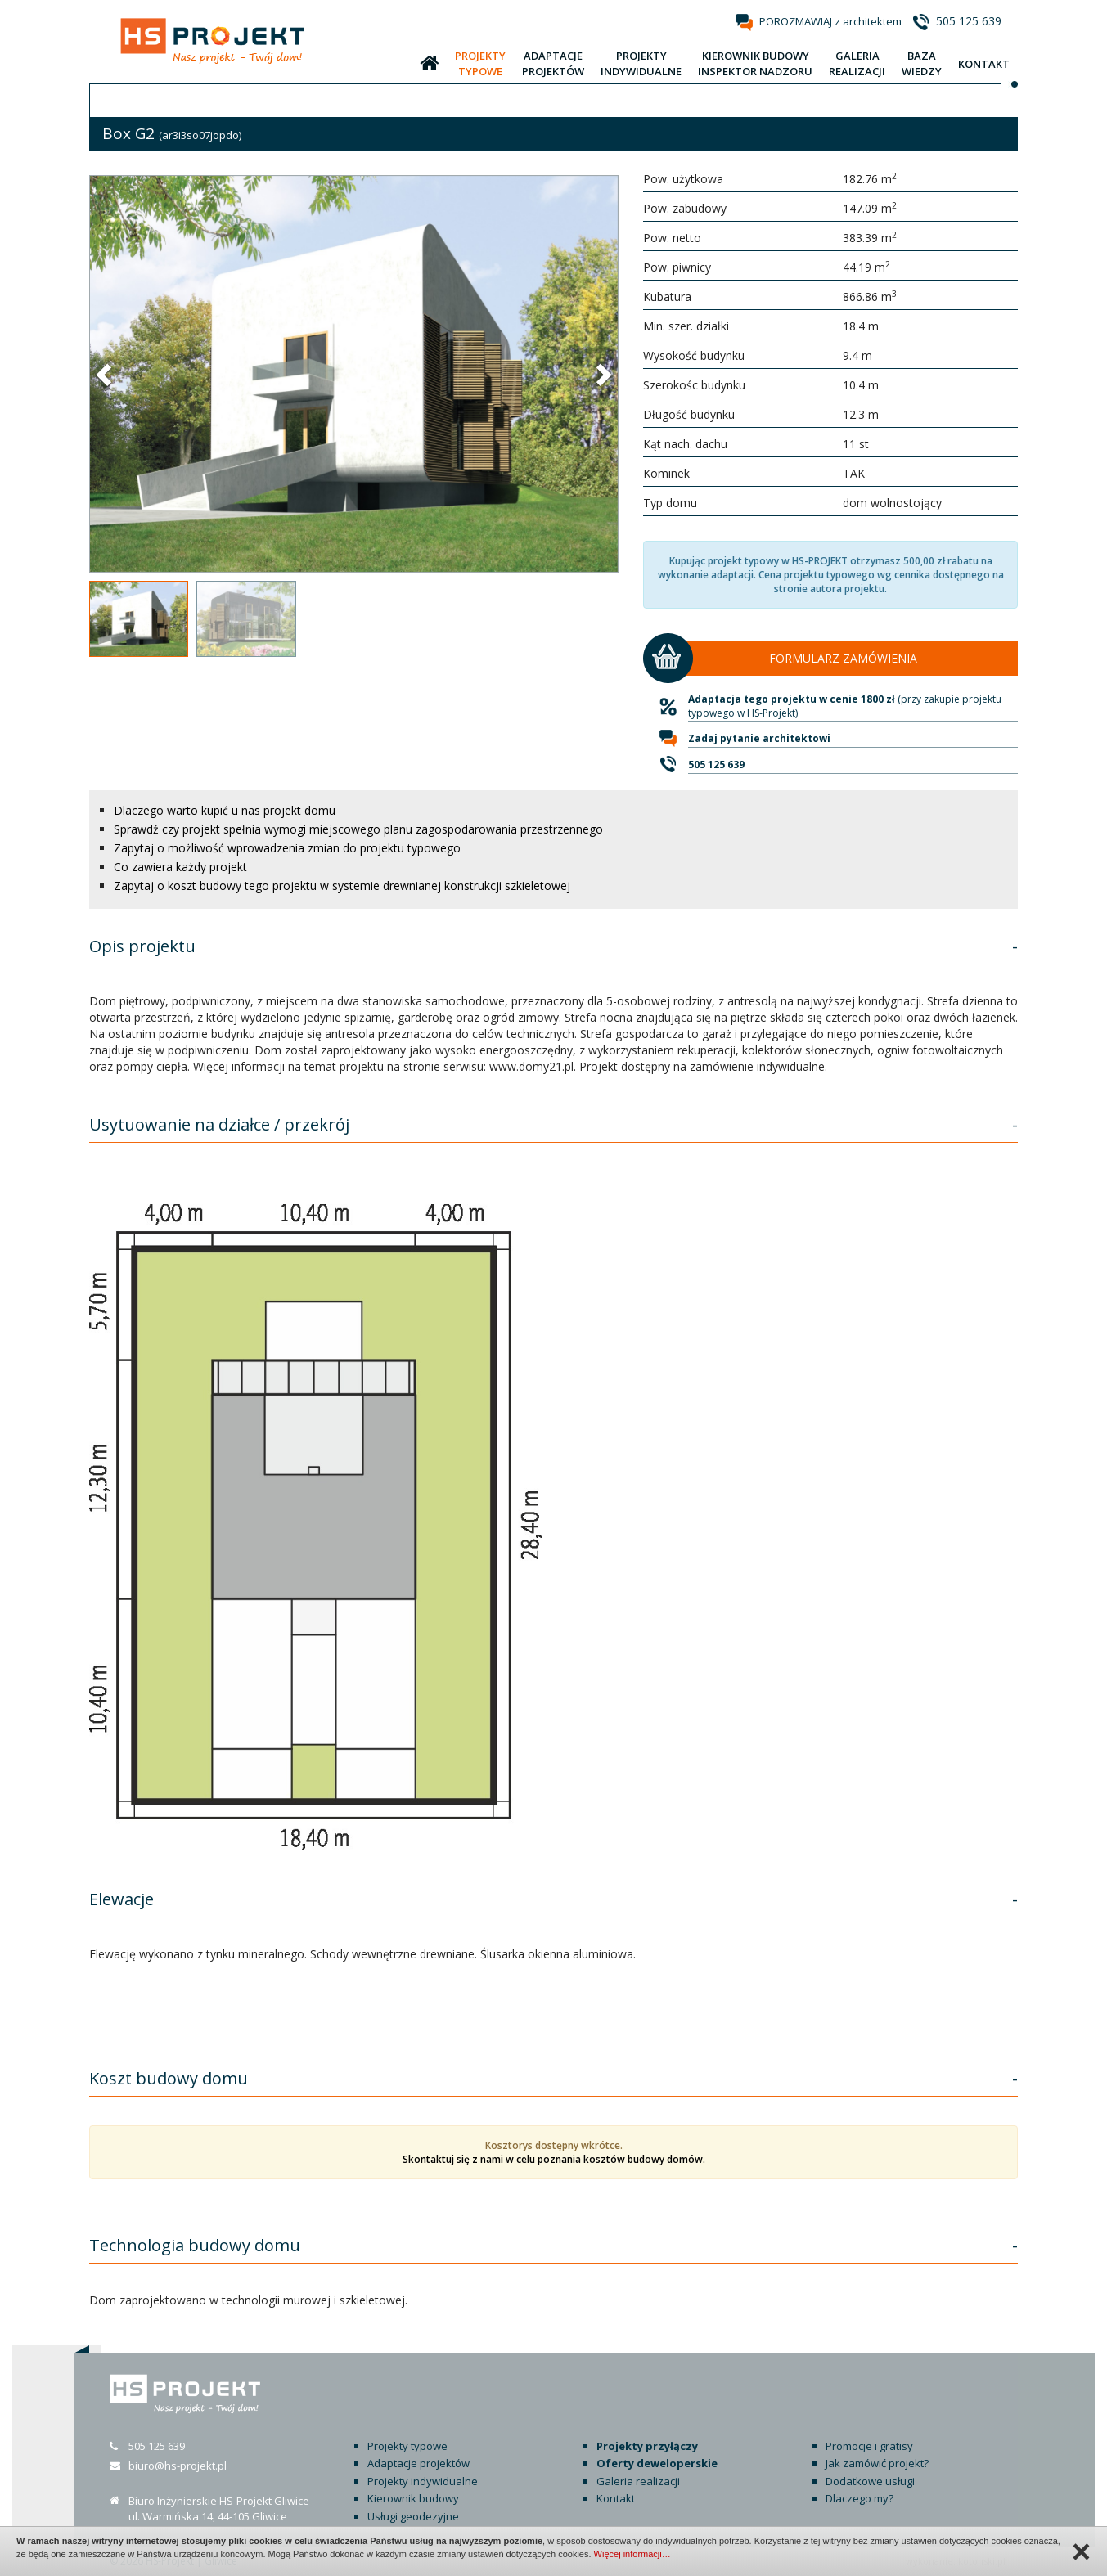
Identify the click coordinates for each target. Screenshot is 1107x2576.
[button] (105, 374)
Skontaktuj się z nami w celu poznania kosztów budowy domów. (554, 2159)
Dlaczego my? (859, 2498)
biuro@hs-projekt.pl (177, 2465)
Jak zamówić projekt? (877, 2463)
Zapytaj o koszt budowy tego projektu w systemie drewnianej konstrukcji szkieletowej (342, 885)
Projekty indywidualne (422, 2481)
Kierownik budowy (413, 2498)
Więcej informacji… (632, 2554)
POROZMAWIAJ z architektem (830, 21)
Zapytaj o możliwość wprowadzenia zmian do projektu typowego (287, 848)
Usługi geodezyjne (413, 2516)
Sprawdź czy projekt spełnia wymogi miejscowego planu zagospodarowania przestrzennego (358, 829)
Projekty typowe (407, 2446)
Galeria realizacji (638, 2481)
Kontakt (615, 2498)
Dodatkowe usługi (870, 2481)
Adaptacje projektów (418, 2463)
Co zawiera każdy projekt (180, 866)
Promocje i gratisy (869, 2446)
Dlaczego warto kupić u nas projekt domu (224, 810)
